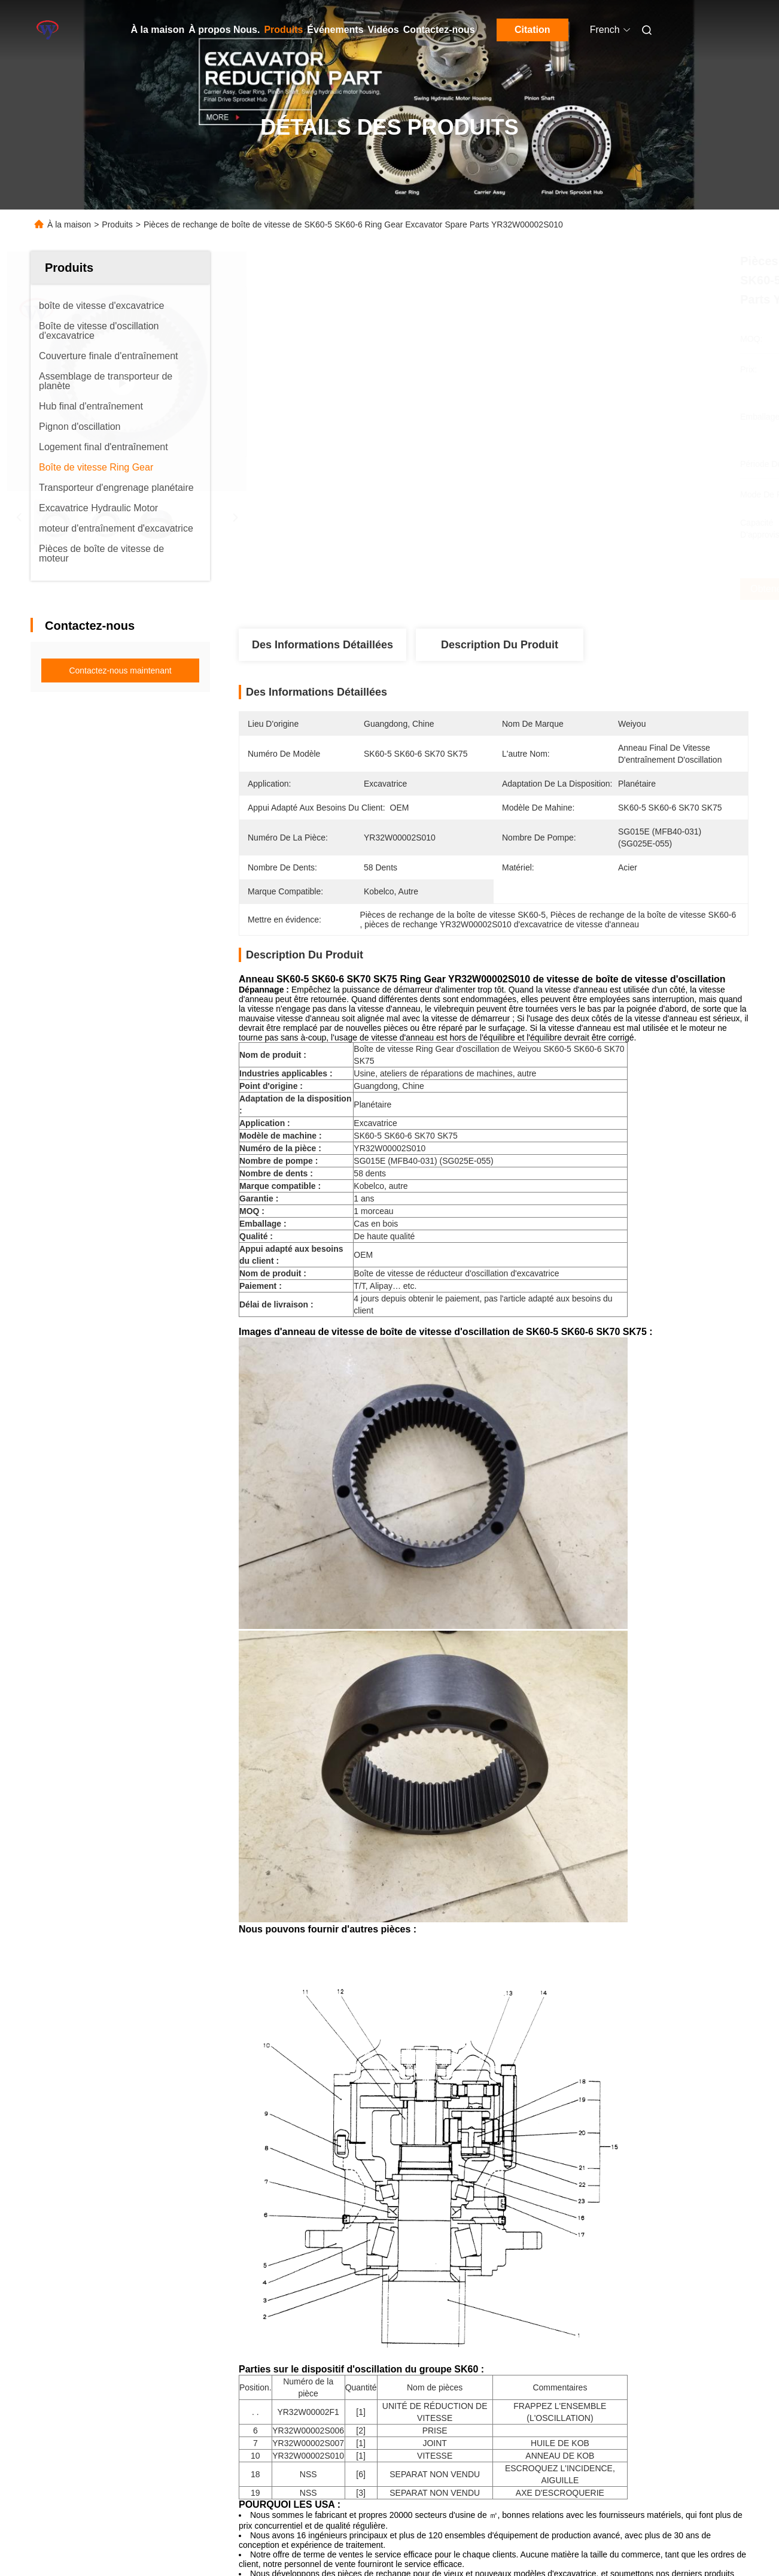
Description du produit (499, 645)
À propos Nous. (224, 30)
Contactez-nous (439, 30)
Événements (335, 30)
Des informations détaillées (322, 645)
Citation (532, 30)
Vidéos (383, 30)
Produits (283, 30)
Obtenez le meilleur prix (559, 589)
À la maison (158, 30)
